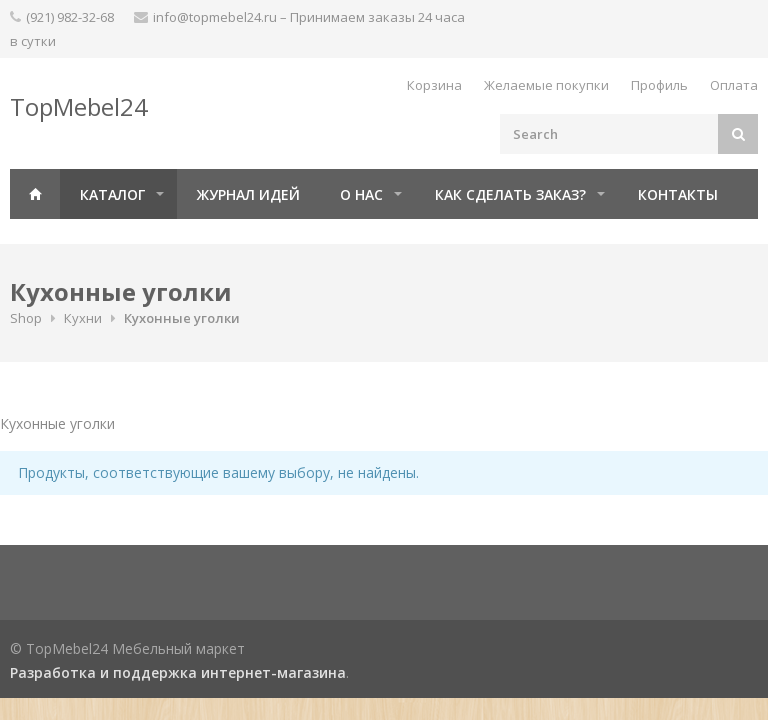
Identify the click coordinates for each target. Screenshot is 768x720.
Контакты (678, 194)
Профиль (659, 85)
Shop (26, 318)
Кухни (83, 318)
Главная (35, 194)
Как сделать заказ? (510, 194)
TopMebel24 (79, 106)
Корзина (434, 85)
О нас (361, 194)
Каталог (112, 194)
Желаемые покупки (546, 85)
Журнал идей (248, 194)
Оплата (734, 85)
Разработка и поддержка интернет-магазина (178, 672)
